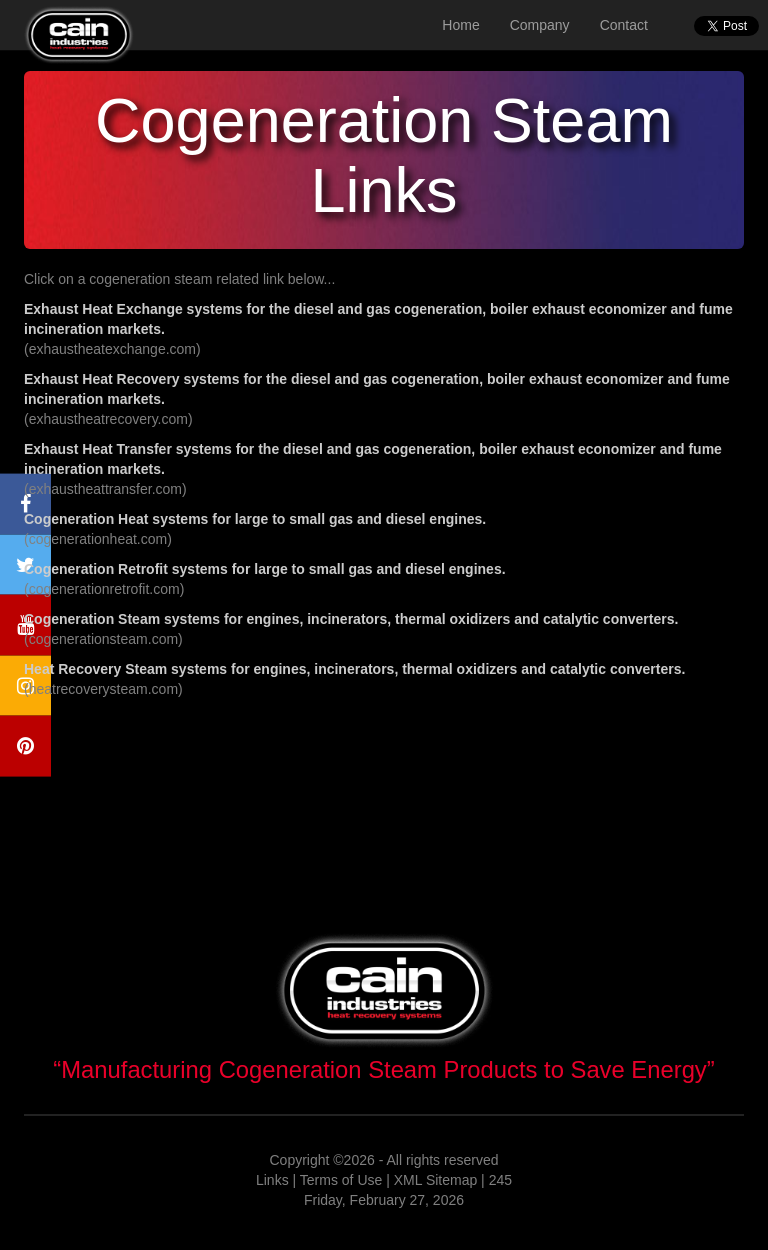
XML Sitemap (436, 1180)
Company (540, 25)
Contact (624, 25)
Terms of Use (341, 1180)
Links (272, 1180)
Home (460, 25)
